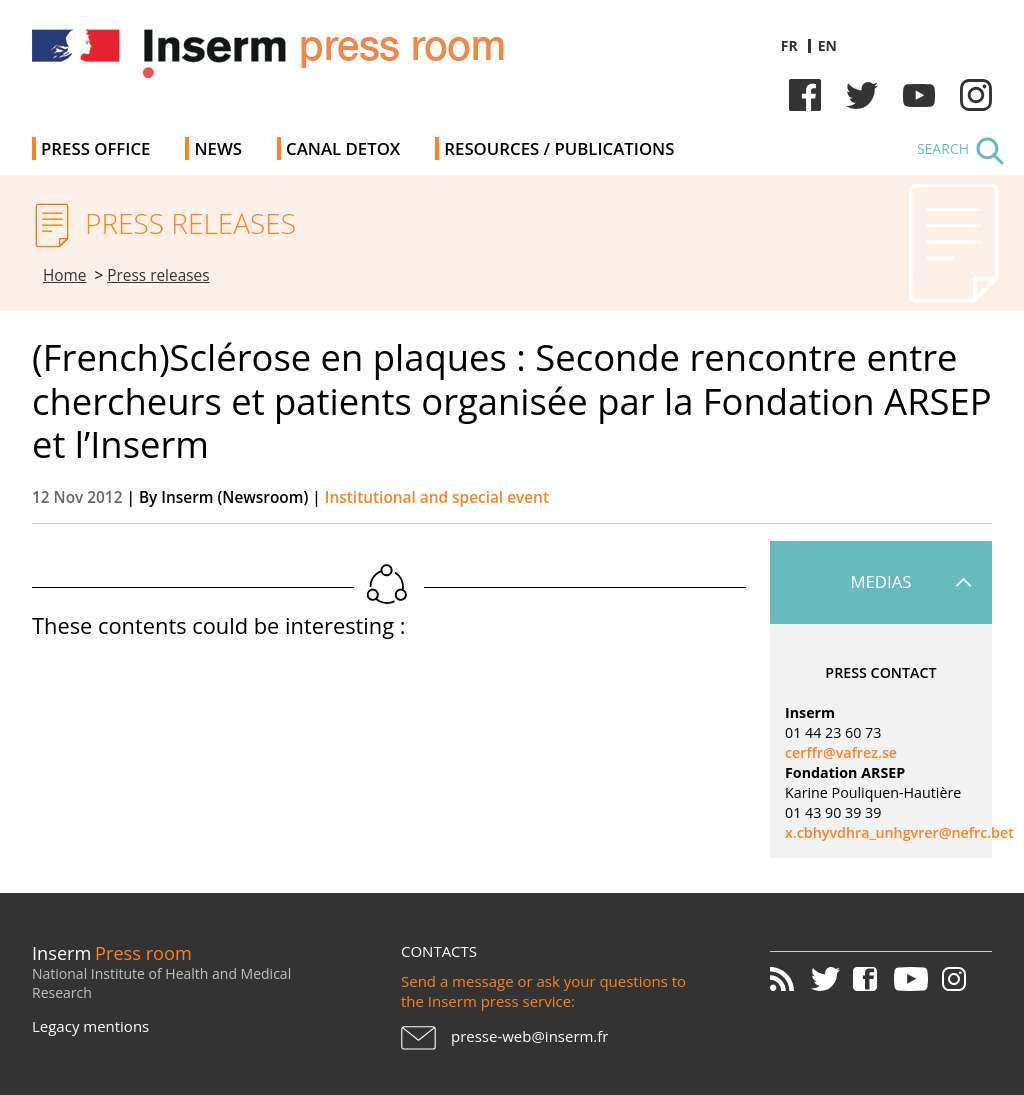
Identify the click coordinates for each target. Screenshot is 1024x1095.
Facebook (805, 95)
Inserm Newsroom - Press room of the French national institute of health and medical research (315, 59)
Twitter (862, 95)
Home (65, 275)
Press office (95, 148)
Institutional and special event (437, 497)
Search (943, 148)
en (827, 45)
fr (789, 45)
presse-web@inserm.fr (529, 1036)
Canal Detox (343, 148)
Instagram (976, 95)
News (218, 148)
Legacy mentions (90, 1026)
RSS (789, 979)
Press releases (158, 275)
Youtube (919, 95)
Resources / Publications (559, 148)
